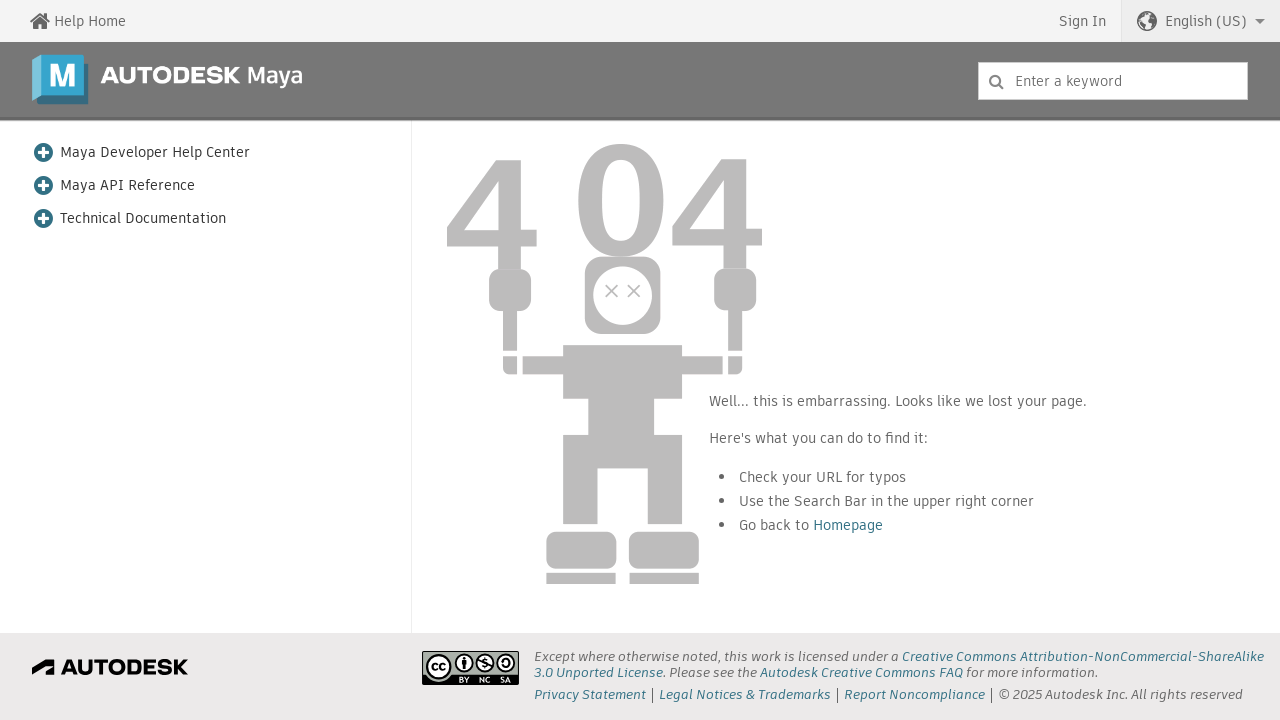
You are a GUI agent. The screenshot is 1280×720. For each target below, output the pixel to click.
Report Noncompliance (914, 694)
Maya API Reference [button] (127, 185)
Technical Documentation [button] (143, 218)
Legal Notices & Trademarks (745, 694)
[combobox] (1113, 81)
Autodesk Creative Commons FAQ (861, 672)
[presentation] (470, 668)
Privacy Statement (590, 694)
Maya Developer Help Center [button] (155, 152)
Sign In (1082, 21)
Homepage (848, 525)
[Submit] (996, 81)
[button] (1201, 21)
